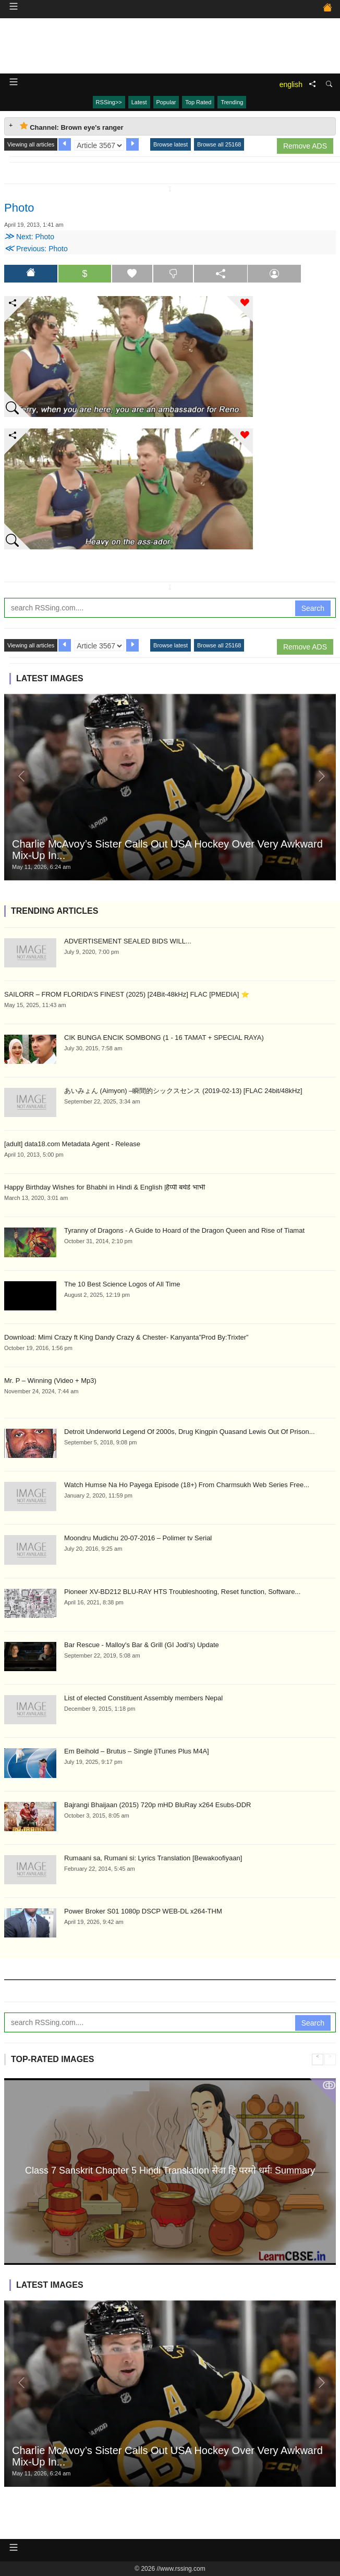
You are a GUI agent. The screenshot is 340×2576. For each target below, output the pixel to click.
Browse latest (170, 144)
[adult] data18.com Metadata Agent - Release (72, 1144)
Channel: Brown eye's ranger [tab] (72, 126)
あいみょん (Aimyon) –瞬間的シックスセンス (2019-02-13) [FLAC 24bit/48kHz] (183, 1091)
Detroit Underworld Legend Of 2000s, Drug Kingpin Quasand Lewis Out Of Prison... (189, 1432)
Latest (139, 102)
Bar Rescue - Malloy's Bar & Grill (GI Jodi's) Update (141, 1645)
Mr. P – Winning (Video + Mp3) (50, 1380)
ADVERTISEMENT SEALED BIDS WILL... (127, 941)
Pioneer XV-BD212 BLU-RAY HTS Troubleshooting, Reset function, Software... (182, 1592)
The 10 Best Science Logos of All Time (122, 1284)
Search (312, 608)
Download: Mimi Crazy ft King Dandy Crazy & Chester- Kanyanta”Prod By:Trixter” (126, 1337)
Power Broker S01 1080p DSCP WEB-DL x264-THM (143, 1911)
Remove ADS (305, 146)
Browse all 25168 (219, 144)
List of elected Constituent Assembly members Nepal (143, 1698)
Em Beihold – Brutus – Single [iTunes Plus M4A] (136, 1751)
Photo (19, 207)
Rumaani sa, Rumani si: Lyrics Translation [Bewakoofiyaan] (153, 1858)
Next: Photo (29, 236)
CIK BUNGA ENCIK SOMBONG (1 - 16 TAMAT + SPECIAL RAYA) (164, 1037)
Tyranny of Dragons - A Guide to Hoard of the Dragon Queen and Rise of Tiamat (184, 1230)
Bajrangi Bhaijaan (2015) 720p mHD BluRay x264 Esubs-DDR (157, 1805)
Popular (166, 102)
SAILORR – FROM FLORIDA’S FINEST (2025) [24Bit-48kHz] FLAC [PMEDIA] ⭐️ (126, 994)
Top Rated (198, 102)
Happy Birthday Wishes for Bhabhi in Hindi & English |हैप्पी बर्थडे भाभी (104, 1187)
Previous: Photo (36, 248)
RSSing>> (109, 102)
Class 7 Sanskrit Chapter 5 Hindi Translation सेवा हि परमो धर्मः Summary (170, 2170)
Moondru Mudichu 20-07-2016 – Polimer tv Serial (138, 1538)
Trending (232, 102)
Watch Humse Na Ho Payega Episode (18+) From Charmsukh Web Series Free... (186, 1485)
